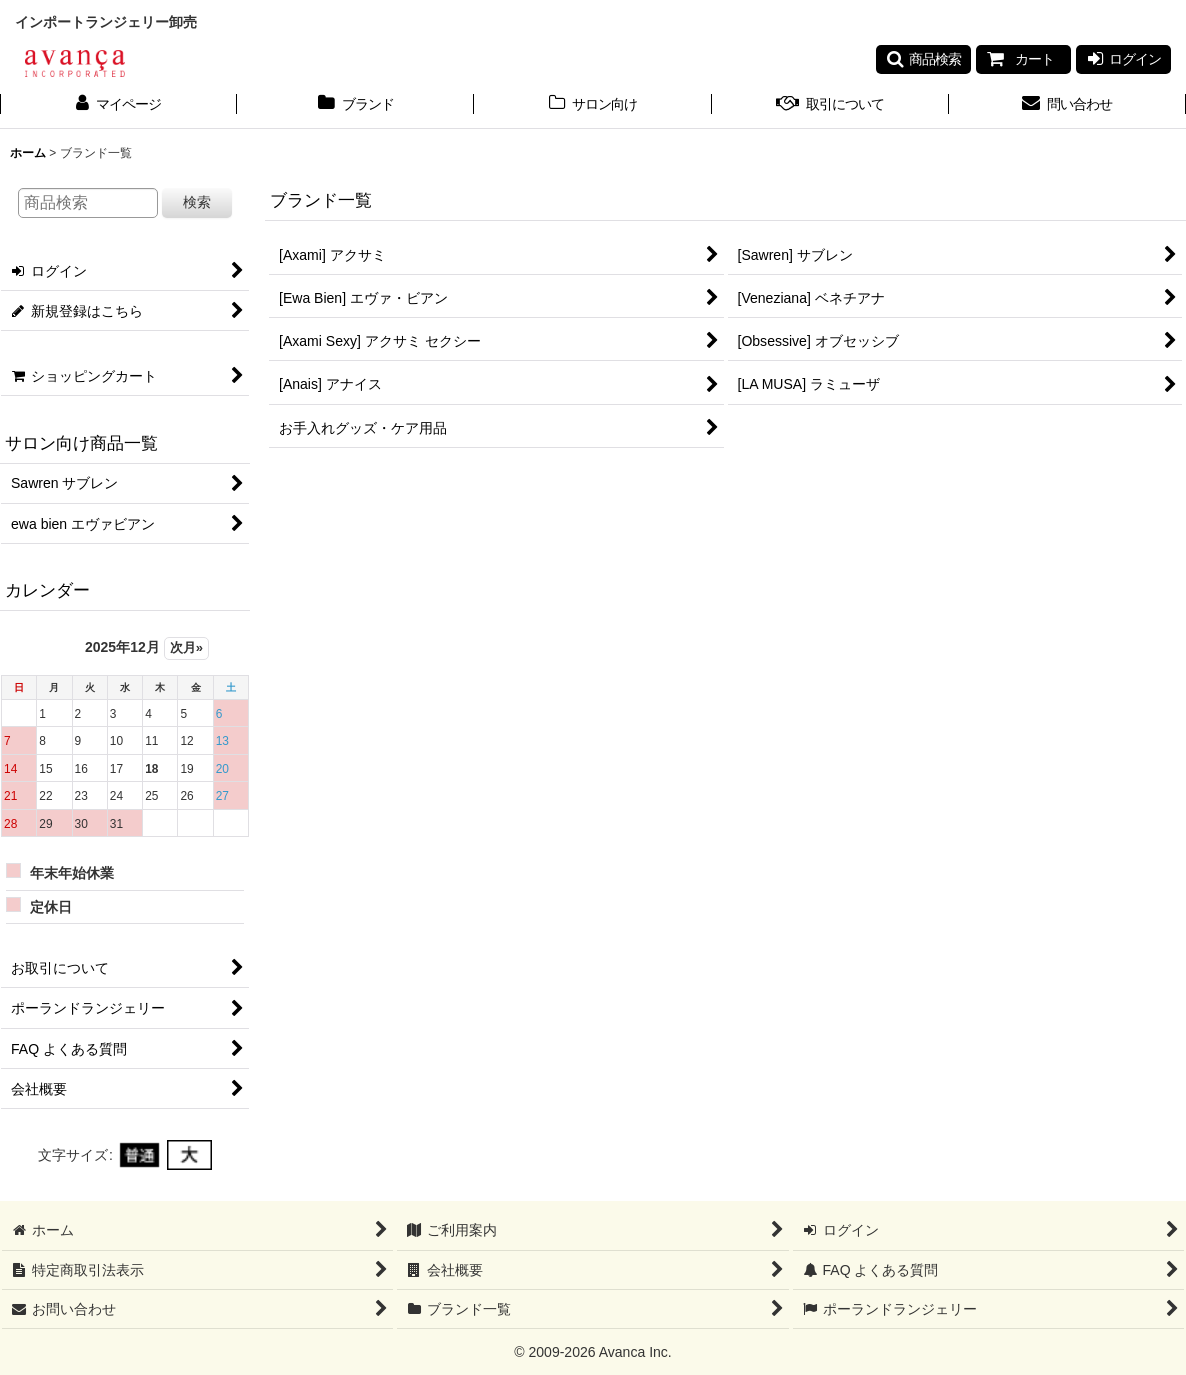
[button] (923, 59)
